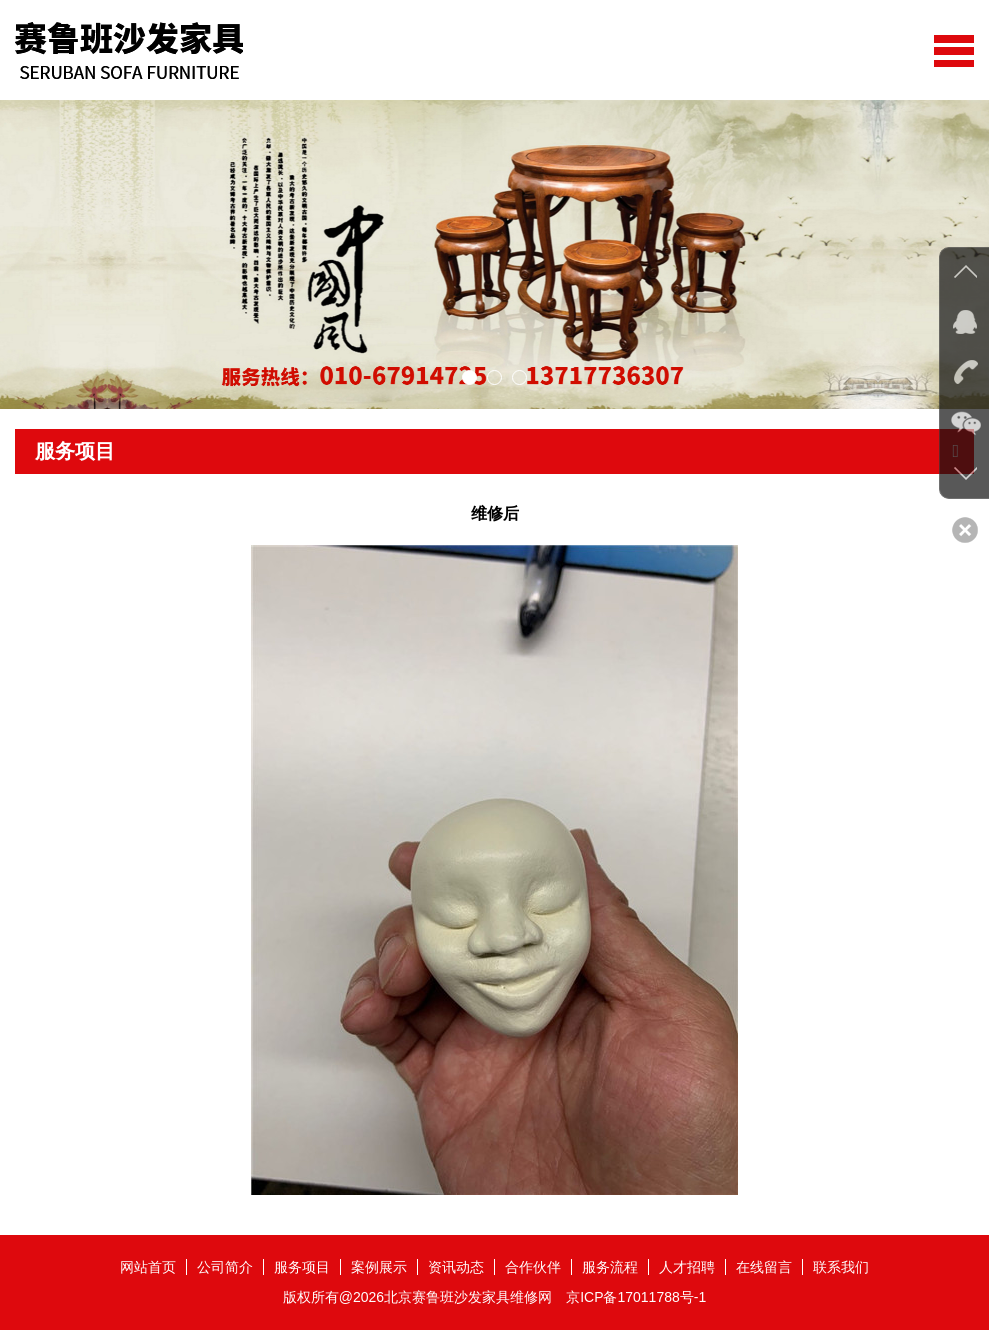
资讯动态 (456, 1267)
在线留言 (764, 1267)
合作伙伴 (533, 1267)
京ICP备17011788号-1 (636, 1297)
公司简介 (225, 1267)
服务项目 (302, 1267)
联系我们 (841, 1267)
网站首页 (148, 1267)
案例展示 (379, 1267)
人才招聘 (687, 1267)
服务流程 (610, 1267)
